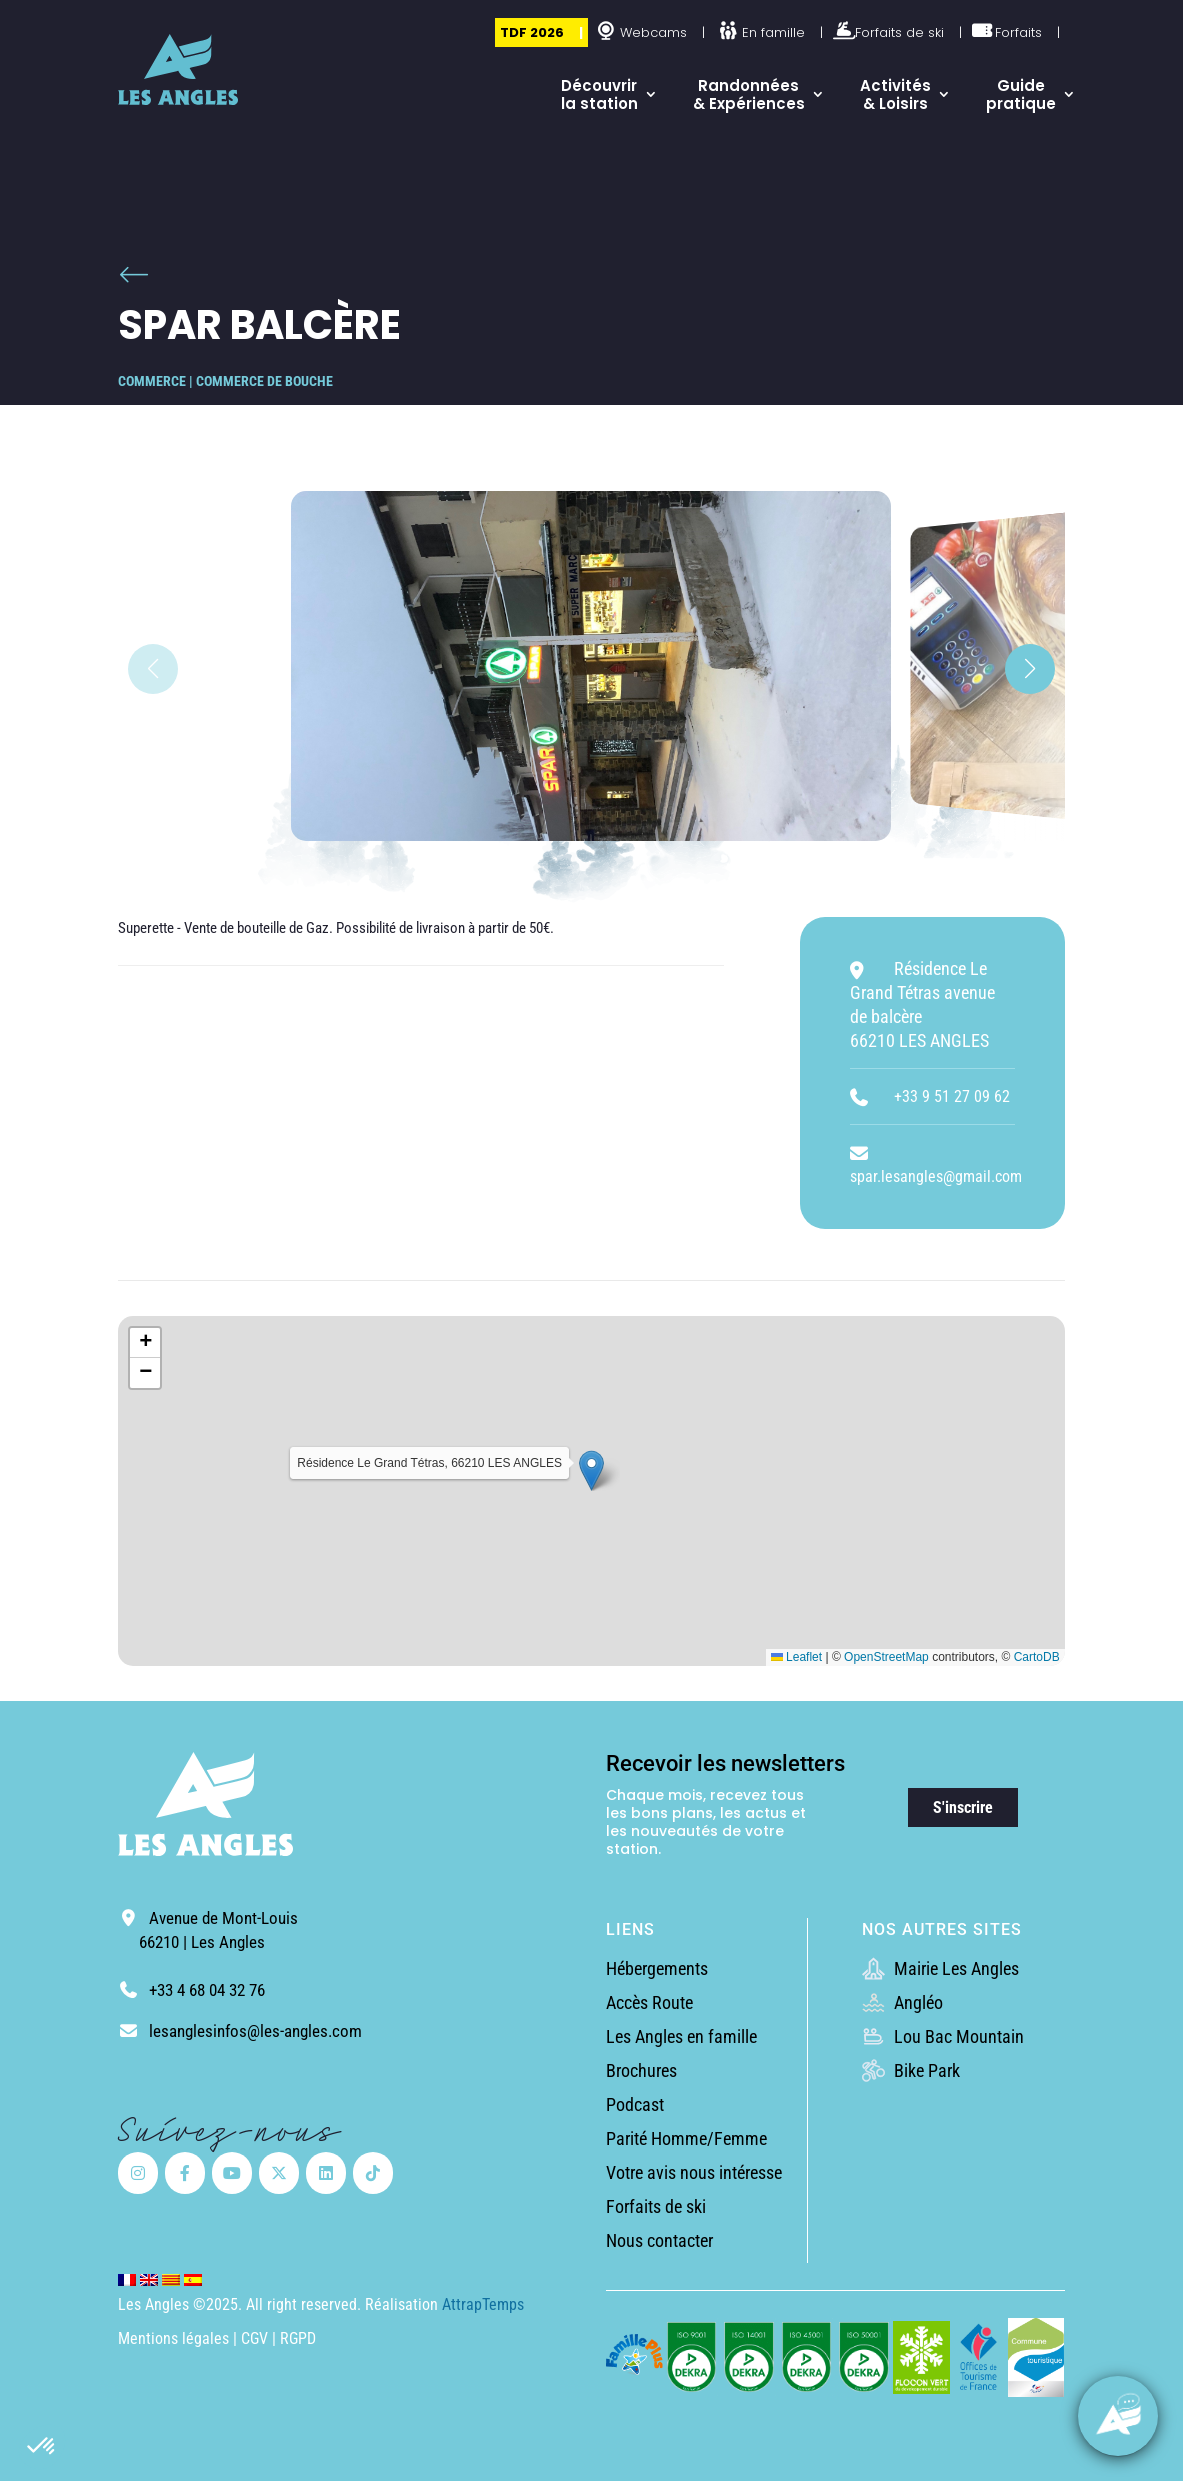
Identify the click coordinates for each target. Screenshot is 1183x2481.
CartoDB (1037, 1657)
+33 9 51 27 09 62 (952, 1096)
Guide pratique (1021, 94)
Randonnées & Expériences (749, 94)
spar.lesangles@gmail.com (936, 1176)
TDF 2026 (532, 32)
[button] (42, 2447)
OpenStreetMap (886, 1657)
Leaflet (796, 1657)
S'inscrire (963, 1807)
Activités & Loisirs (895, 94)
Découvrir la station (599, 94)
